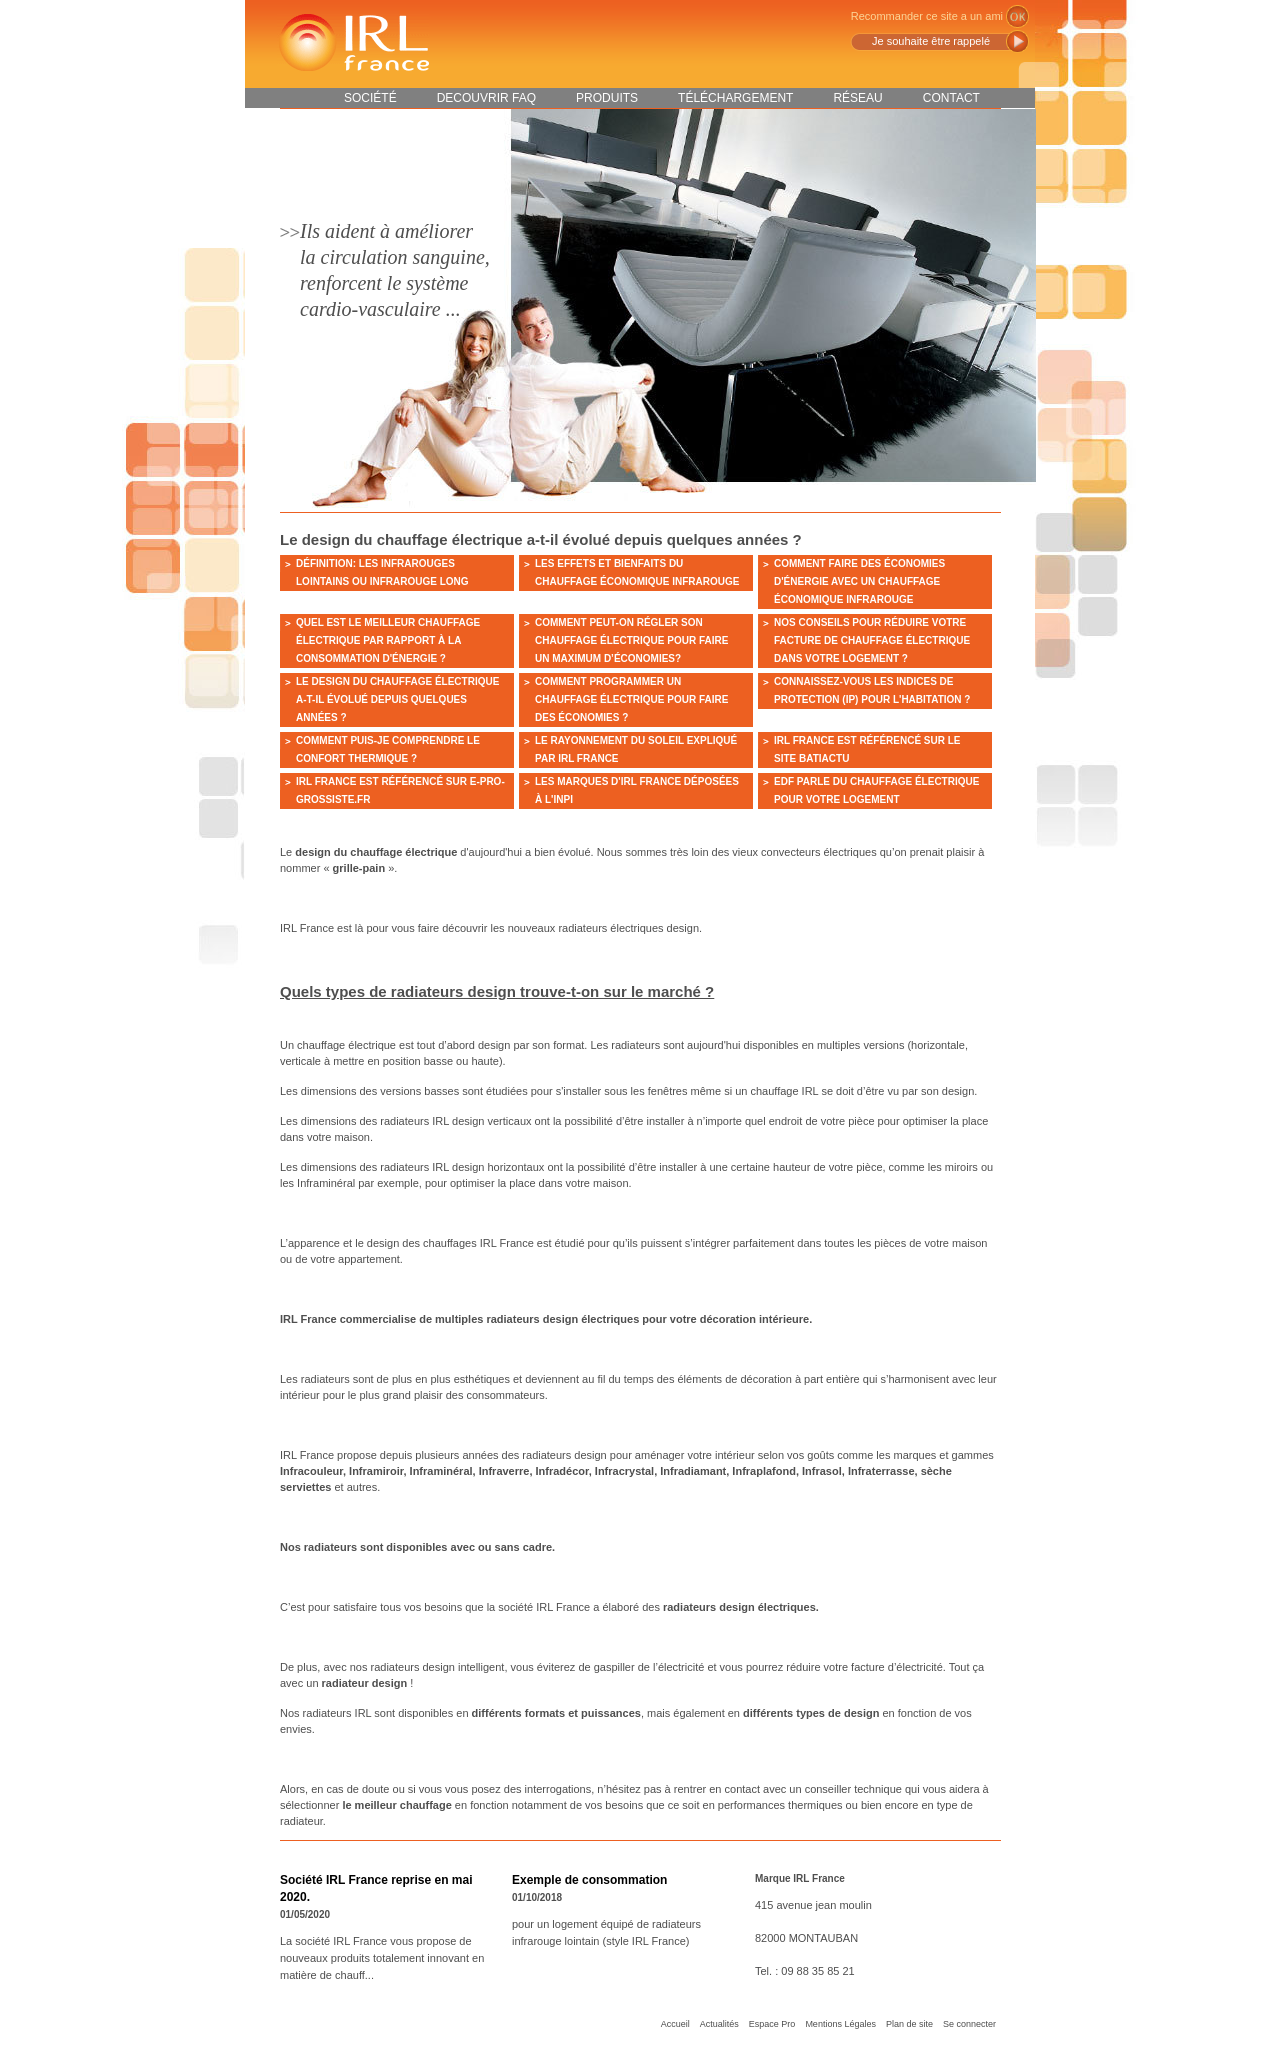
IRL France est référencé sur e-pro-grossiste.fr (400, 790)
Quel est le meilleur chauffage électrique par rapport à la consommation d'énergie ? (388, 640)
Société (370, 98)
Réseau (857, 98)
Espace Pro (772, 2024)
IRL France (353, 42)
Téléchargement (735, 98)
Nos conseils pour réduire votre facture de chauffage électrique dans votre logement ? (872, 640)
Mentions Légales (840, 2024)
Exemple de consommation (589, 1880)
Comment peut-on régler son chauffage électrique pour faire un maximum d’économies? (631, 640)
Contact (951, 98)
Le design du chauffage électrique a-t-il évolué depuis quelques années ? (397, 699)
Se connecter (969, 2024)
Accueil (675, 2024)
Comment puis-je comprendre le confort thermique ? (388, 749)
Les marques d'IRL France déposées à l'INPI (637, 790)
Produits (607, 98)
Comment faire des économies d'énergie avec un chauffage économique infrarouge (859, 581)
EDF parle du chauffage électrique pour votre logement (876, 790)
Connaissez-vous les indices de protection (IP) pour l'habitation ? (872, 690)
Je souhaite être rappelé (931, 41)
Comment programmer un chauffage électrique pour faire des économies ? (631, 699)
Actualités (719, 2024)
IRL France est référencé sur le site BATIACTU (867, 749)
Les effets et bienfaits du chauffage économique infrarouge (637, 572)
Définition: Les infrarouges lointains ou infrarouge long (382, 572)
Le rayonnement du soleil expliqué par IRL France (636, 749)
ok (1017, 16)
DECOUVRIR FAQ (486, 98)
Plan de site (909, 2024)
